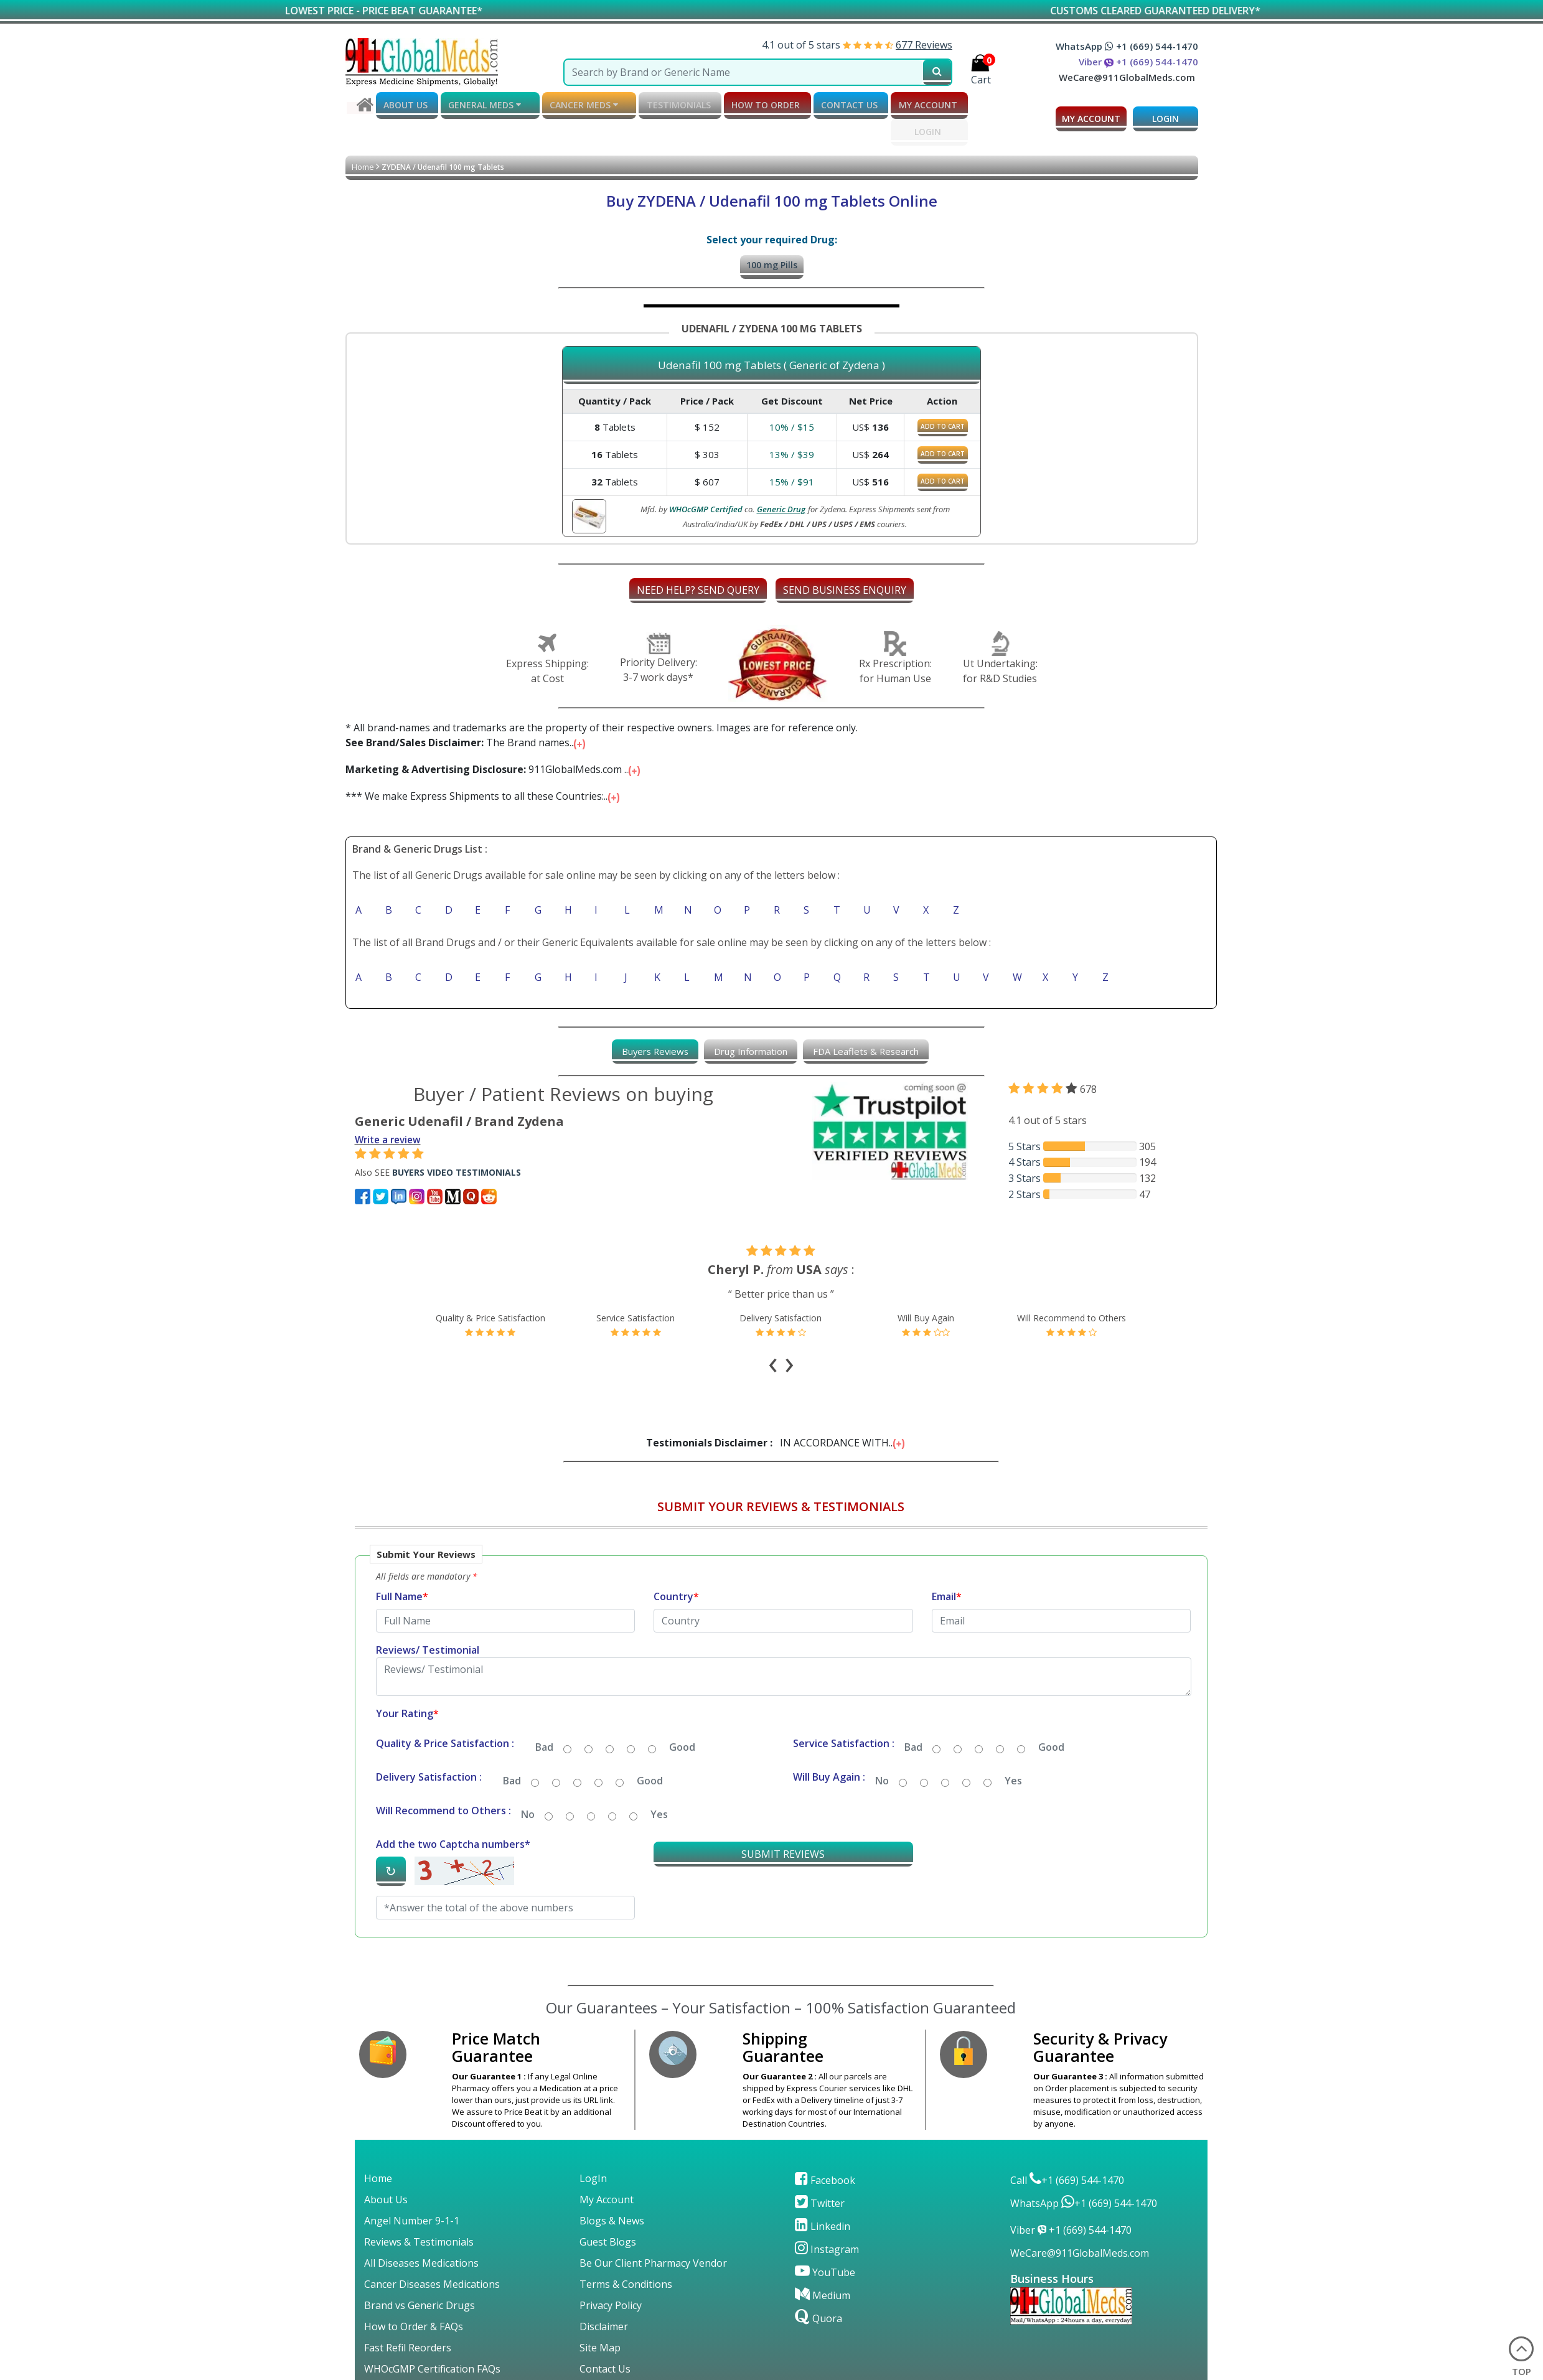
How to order (740, 104)
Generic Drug (781, 505)
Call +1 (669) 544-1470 (1067, 2150)
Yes (1013, 1750)
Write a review (390, 1136)
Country (676, 1566)
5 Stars (1024, 1143)
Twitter (820, 2173)
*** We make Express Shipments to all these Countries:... (483, 792)
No (882, 1750)
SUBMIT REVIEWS (783, 1823)
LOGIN (890, 129)
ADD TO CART (943, 422)
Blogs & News (611, 2190)
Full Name (402, 1566)
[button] (781, 1715)
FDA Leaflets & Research (873, 1048)
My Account (606, 2169)
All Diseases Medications (421, 2232)
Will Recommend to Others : (443, 1780)
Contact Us (605, 2338)
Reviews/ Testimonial (427, 1619)
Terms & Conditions (625, 2254)
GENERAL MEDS (477, 104)
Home (362, 163)
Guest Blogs (607, 2211)
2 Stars (1024, 1191)
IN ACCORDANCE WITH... (776, 1412)
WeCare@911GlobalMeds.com (1127, 77)
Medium (822, 2265)
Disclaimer (603, 2296)
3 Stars (1024, 1176)
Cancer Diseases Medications (432, 2254)
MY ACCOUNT (890, 104)
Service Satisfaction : (843, 1713)
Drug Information (750, 1048)
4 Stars (1024, 1159)
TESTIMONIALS (659, 104)
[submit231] (937, 72)
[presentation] (775, 1352)
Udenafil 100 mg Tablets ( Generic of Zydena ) (771, 362)
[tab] (646, 1048)
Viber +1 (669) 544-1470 (1138, 61)
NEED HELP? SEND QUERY (698, 586)
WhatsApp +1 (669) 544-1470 (1127, 46)
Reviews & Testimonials (419, 2211)
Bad (544, 1716)
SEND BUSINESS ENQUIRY (844, 586)
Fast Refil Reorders (407, 2317)
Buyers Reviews (646, 1048)
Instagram (827, 2219)
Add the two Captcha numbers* (453, 1813)
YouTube (825, 2242)
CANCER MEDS (571, 104)
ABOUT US (404, 104)
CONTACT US (818, 104)
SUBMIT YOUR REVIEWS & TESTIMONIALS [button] (780, 1476)
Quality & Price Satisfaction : (445, 1713)
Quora (818, 2288)
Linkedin (822, 2196)
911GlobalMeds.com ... (493, 765)
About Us (386, 2169)
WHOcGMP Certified (706, 505)
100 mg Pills (771, 261)
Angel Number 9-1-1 (411, 2190)
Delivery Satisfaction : (429, 1746)
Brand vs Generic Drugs (419, 2275)
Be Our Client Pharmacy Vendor (653, 2232)
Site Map (600, 2317)
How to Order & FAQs (413, 2296)
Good (682, 1716)
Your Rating (407, 1683)
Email (947, 1566)
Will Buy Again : (829, 1746)
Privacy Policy (610, 2275)
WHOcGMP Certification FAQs (432, 2338)
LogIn (593, 2148)
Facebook (825, 2150)
